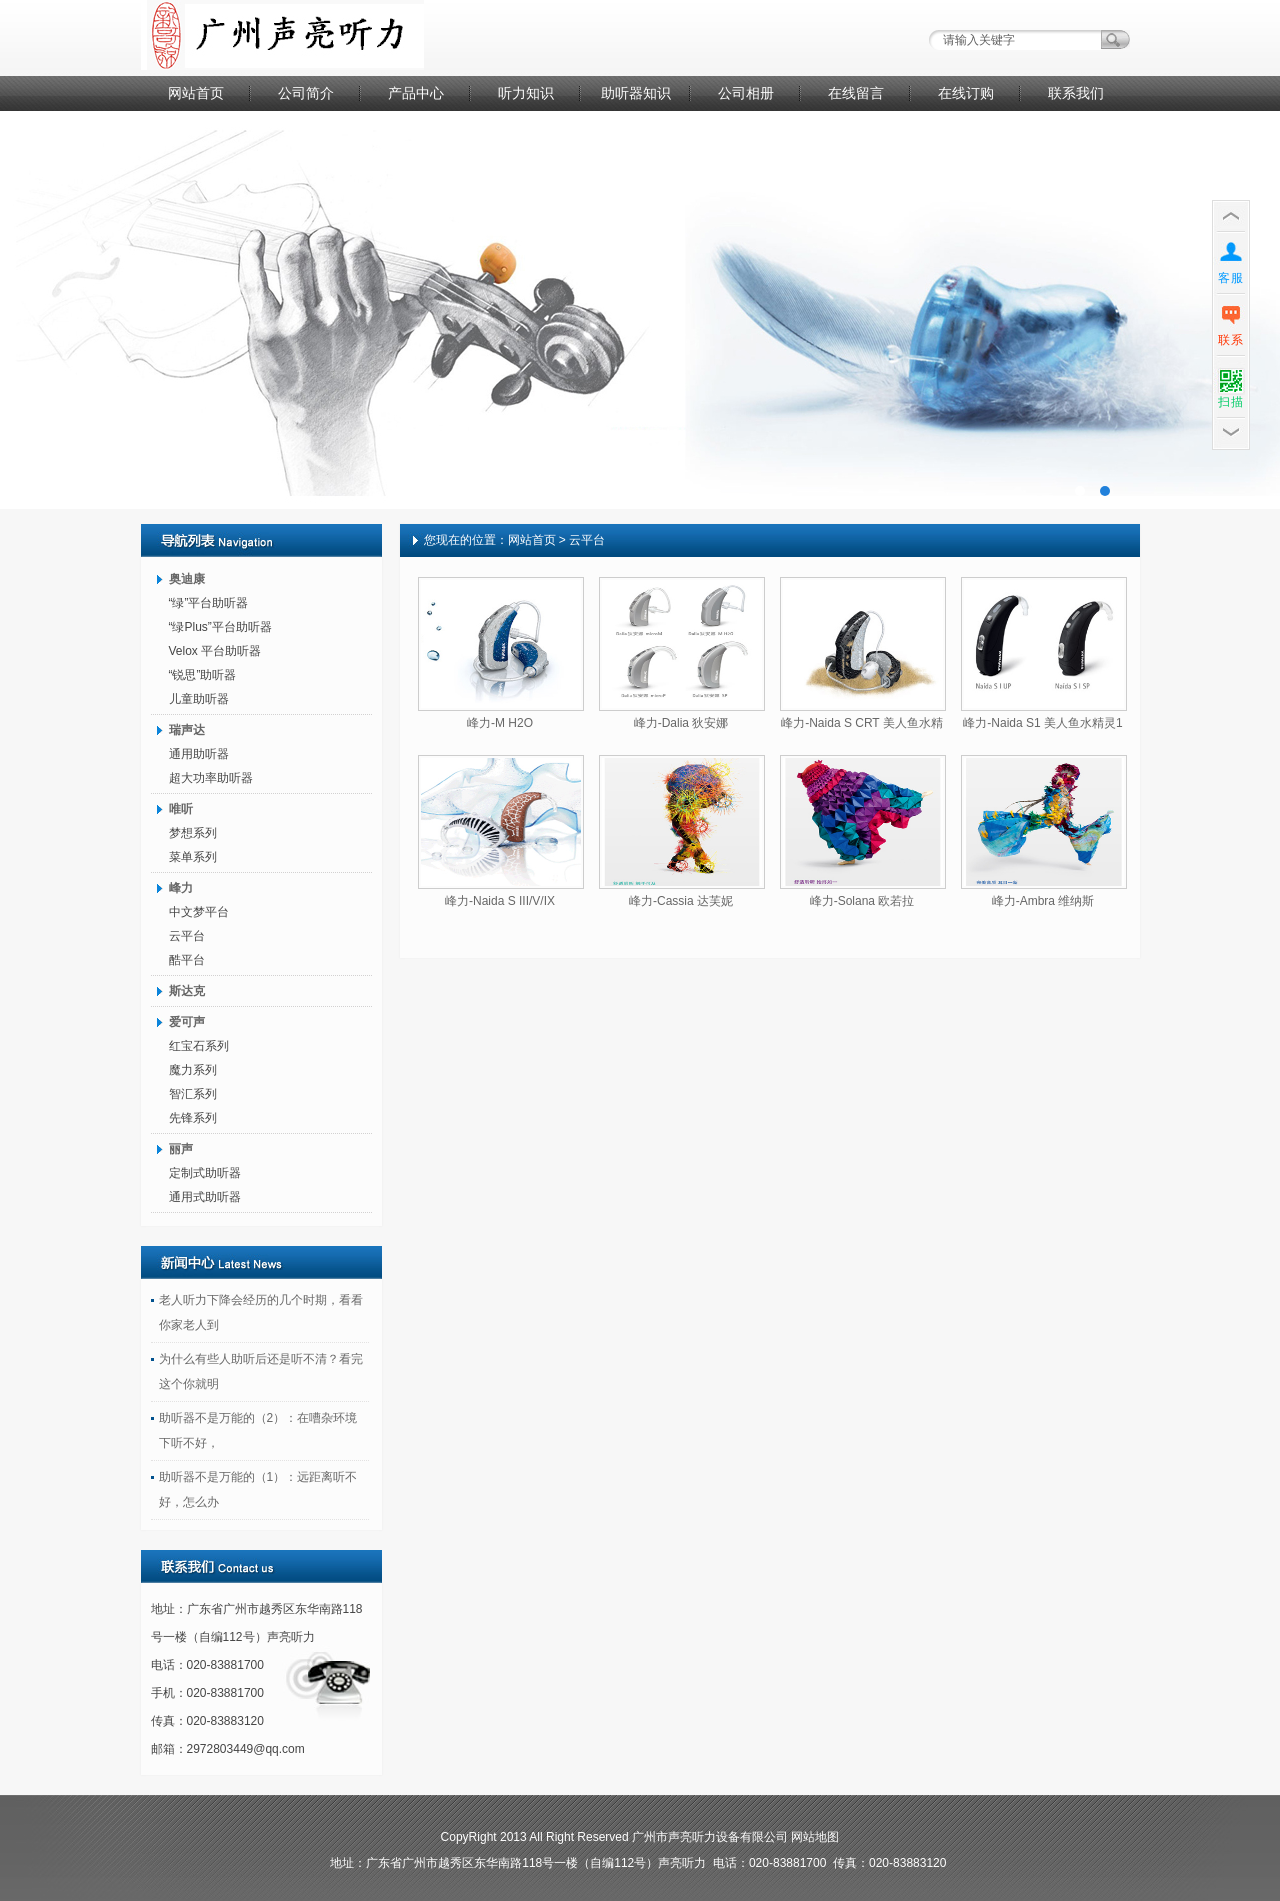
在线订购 (966, 93)
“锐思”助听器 (203, 675)
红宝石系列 (199, 1046)
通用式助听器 (205, 1197)
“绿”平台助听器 (209, 603)
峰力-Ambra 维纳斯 (1043, 901)
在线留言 (856, 93)
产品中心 (416, 93)
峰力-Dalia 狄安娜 (681, 723)
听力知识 (526, 93)
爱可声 (187, 1022)
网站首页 (196, 93)
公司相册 (746, 93)
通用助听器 (199, 754)
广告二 (640, 310)
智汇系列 (193, 1094)
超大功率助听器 (211, 778)
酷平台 (187, 960)
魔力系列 (193, 1070)
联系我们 (1076, 93)
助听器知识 (636, 93)
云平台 (187, 936)
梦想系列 (193, 833)
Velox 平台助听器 (215, 651)
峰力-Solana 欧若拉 (862, 901)
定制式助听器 (205, 1173)
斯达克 (187, 991)
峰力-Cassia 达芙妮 (681, 901)
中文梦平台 (199, 912)
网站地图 (815, 1837)
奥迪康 (187, 579)
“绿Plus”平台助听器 (220, 627)
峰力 (181, 888)
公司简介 (306, 93)
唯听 (181, 809)
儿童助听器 (199, 699)
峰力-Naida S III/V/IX (500, 901)
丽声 (181, 1149)
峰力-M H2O (500, 723)
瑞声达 (187, 730)
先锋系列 (193, 1118)
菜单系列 (193, 857)
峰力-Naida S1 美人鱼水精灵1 (1042, 723)
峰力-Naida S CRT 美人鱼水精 (862, 723)
